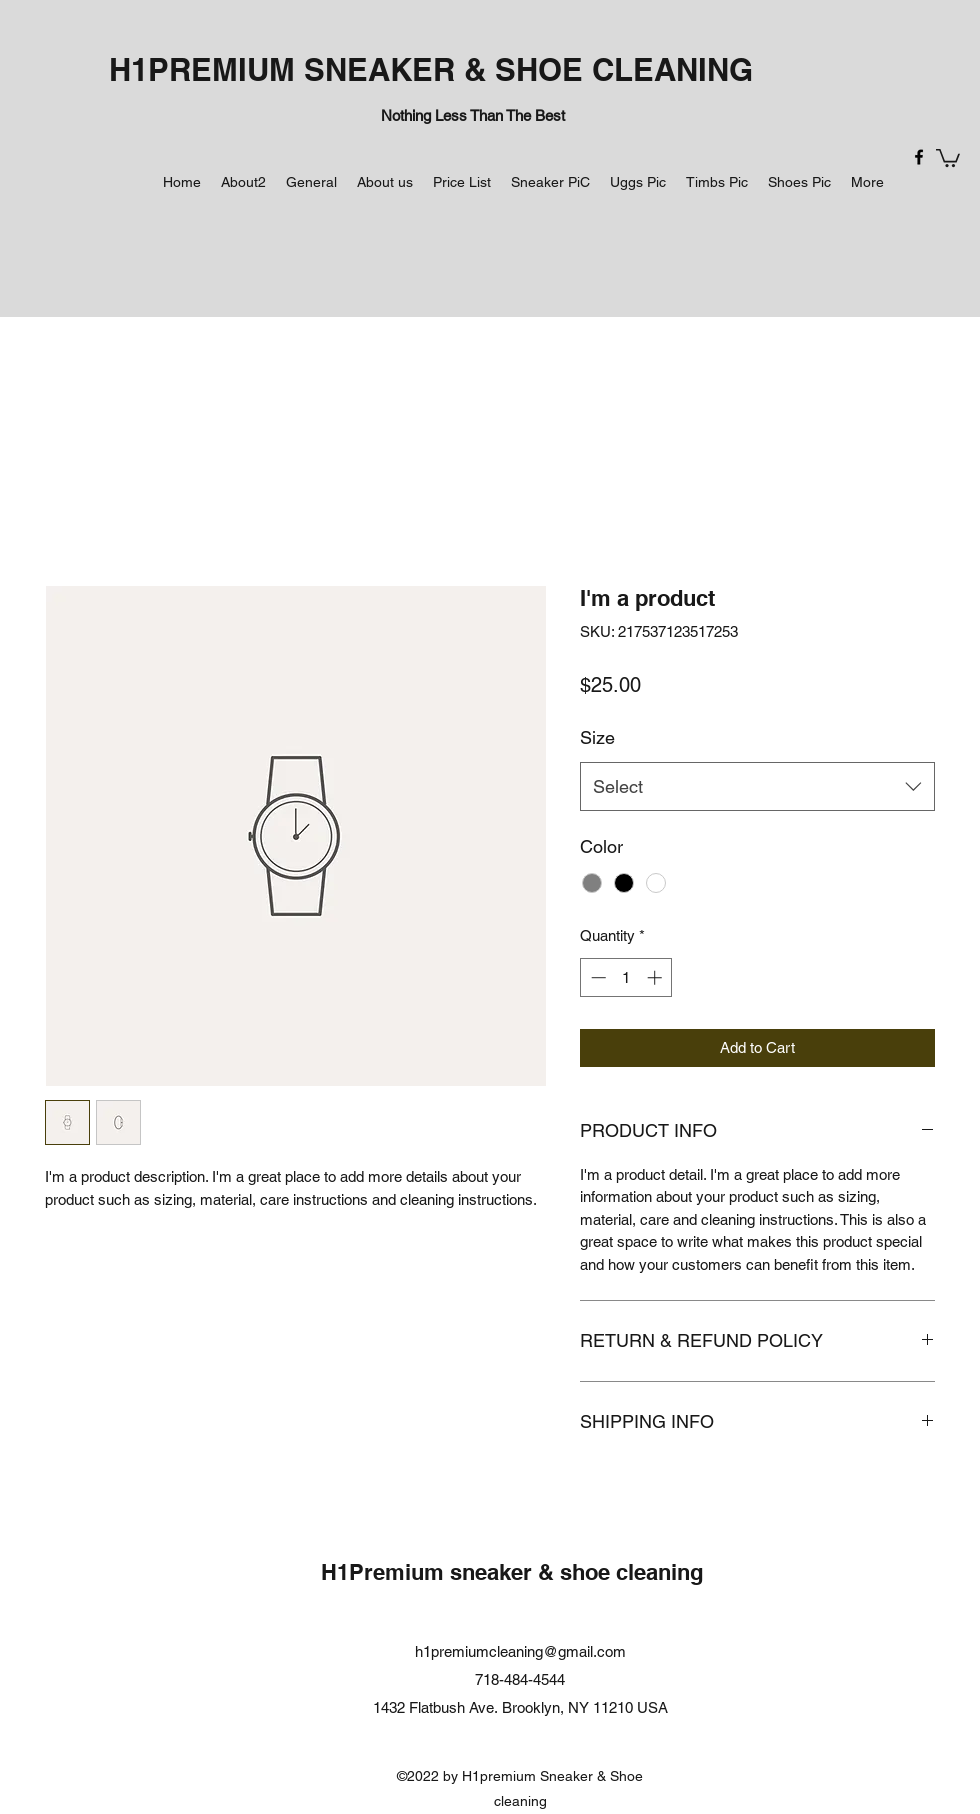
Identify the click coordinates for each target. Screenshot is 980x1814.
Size (597, 737)
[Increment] (656, 977)
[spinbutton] (626, 977)
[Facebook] (919, 157)
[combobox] (757, 787)
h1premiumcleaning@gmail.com (520, 1651)
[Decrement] (596, 977)
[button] (948, 157)
